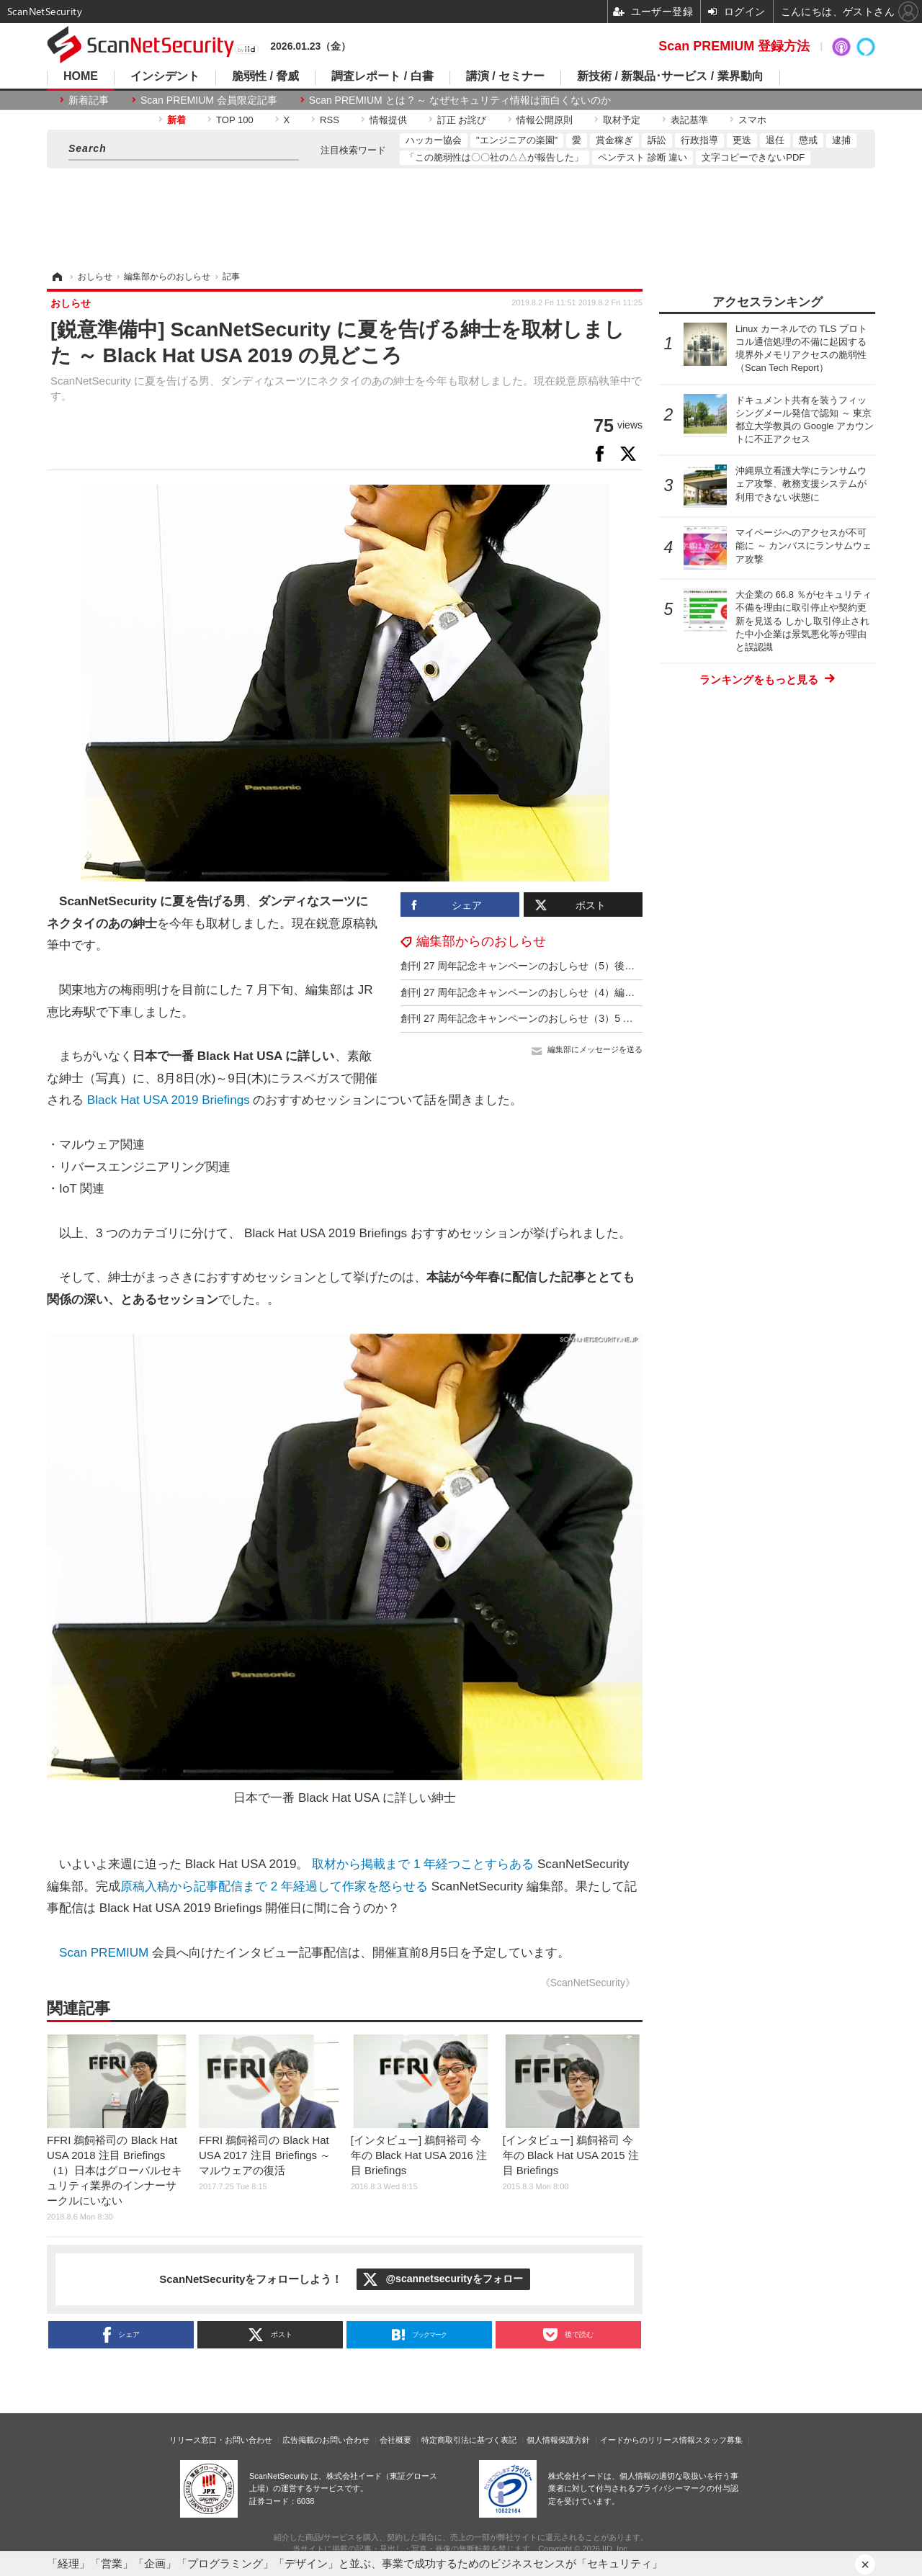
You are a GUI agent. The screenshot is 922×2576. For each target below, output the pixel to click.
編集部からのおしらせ (481, 941)
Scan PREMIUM (103, 1953)
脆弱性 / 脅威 (265, 76)
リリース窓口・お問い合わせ (220, 2440)
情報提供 (388, 120)
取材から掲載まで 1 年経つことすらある (423, 1864)
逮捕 (841, 140)
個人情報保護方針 (558, 2440)
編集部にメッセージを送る (595, 1049)
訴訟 (657, 140)
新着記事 (88, 100)
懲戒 (808, 140)
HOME (80, 76)
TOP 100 (235, 120)
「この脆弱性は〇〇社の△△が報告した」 (494, 157)
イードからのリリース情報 (647, 2440)
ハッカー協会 (434, 140)
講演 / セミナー (505, 76)
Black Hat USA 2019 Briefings (168, 1100)
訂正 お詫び (462, 120)
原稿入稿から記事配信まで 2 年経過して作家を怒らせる (274, 1886)
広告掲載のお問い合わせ (326, 2440)
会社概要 (395, 2440)
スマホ (752, 120)
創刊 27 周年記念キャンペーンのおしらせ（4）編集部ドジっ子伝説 (552, 992)
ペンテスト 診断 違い (642, 157)
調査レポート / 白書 (382, 76)
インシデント (165, 76)
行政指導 (699, 140)
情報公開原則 (544, 120)
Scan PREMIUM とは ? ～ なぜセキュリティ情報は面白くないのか (460, 100)
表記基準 (689, 120)
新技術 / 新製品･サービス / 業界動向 (670, 76)
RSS (329, 120)
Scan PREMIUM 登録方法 (734, 46)
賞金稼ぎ (614, 140)
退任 (775, 140)
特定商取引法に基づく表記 (468, 2440)
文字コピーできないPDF (753, 157)
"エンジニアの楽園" (517, 140)
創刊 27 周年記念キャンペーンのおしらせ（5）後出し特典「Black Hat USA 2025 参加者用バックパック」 (640, 965)
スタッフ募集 (719, 2440)
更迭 (742, 140)
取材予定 (621, 120)
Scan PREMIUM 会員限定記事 (208, 100)
